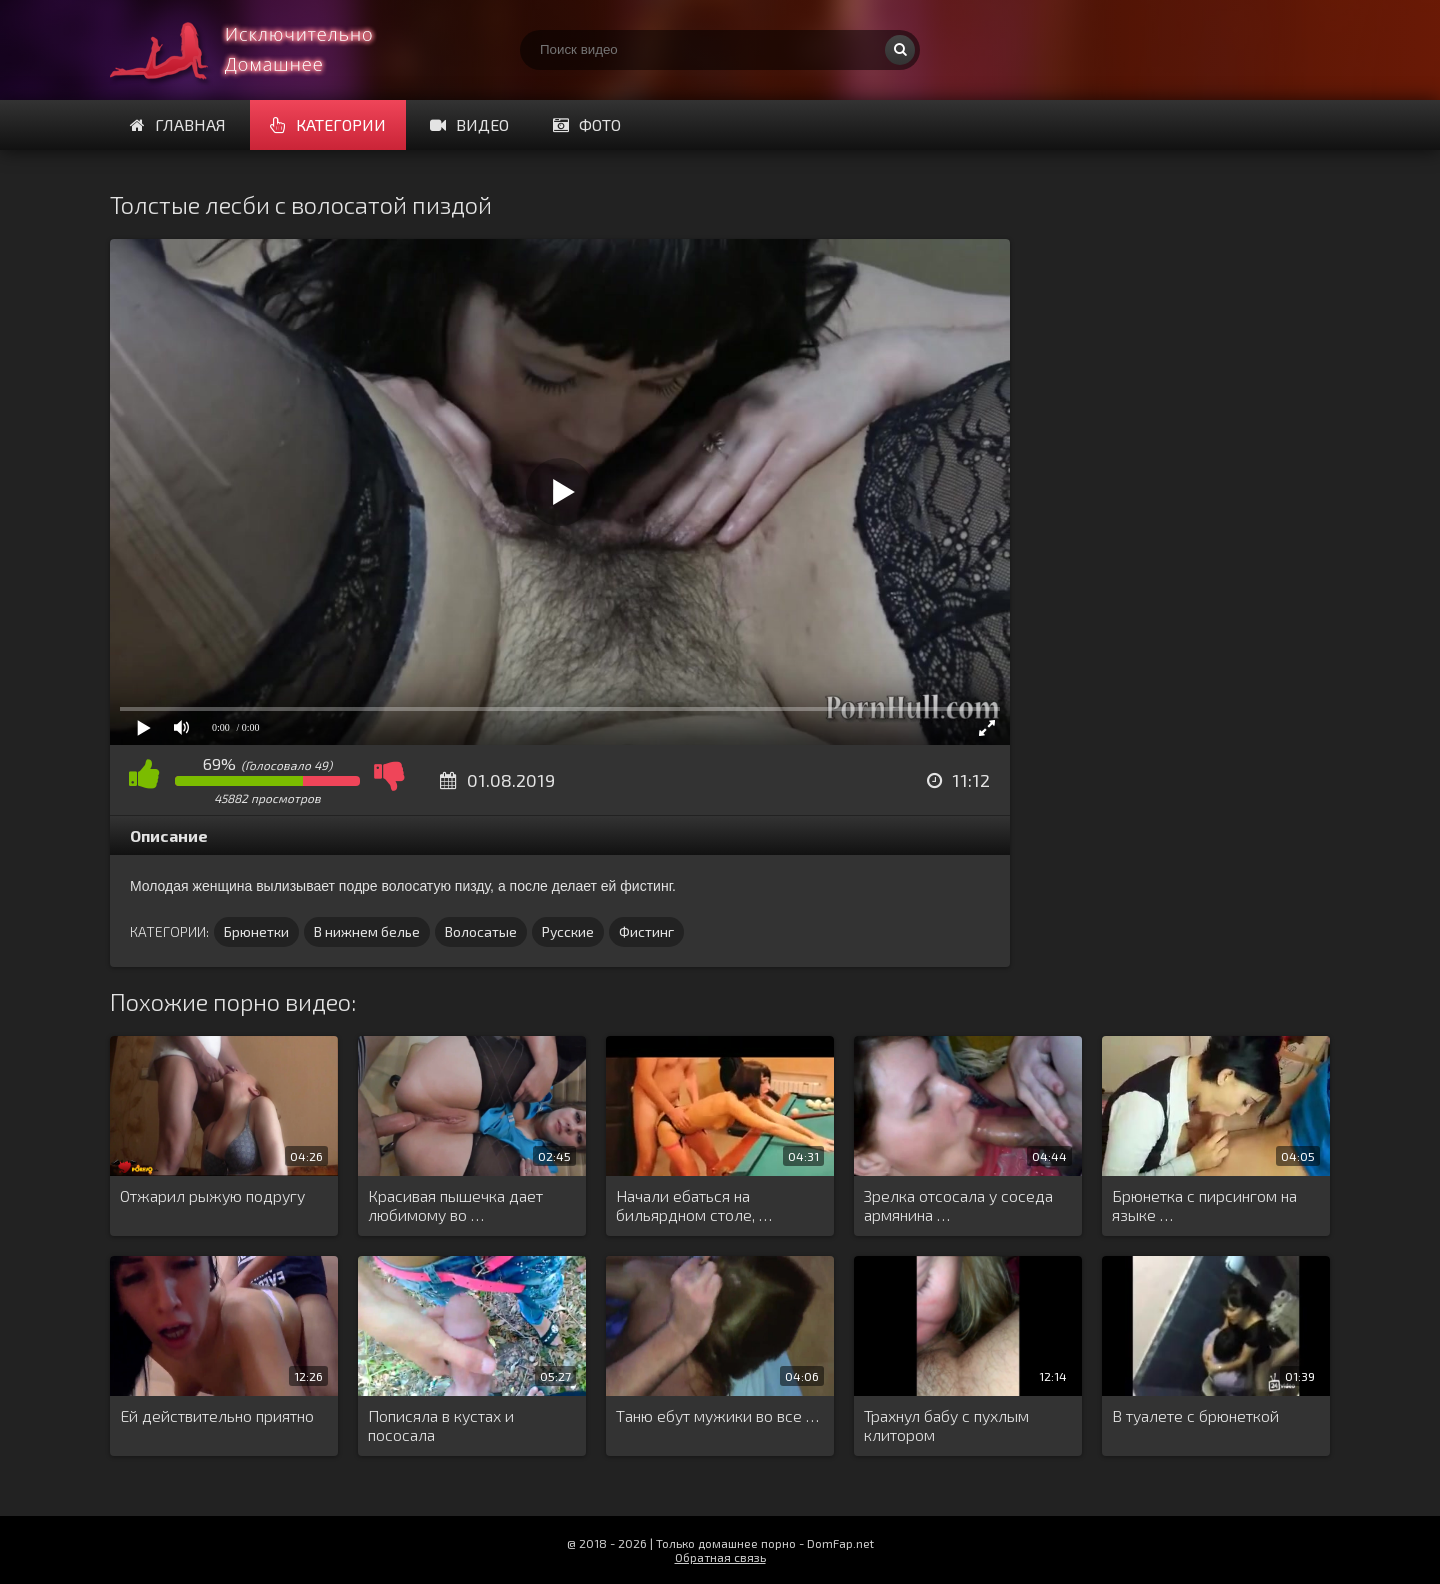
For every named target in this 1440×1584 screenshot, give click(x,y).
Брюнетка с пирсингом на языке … (1204, 1205)
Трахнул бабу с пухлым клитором (946, 1425)
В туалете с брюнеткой (1195, 1415)
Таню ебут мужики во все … (717, 1415)
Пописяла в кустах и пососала (441, 1425)
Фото (587, 124)
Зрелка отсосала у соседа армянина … (958, 1205)
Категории (328, 124)
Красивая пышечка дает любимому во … (455, 1205)
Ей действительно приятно (217, 1415)
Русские (568, 931)
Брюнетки (256, 931)
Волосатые (481, 931)
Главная (178, 124)
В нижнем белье (367, 931)
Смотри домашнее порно (260, 50)
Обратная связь (720, 1557)
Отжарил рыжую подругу (212, 1195)
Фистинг (646, 931)
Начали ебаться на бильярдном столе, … (694, 1205)
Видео (469, 124)
